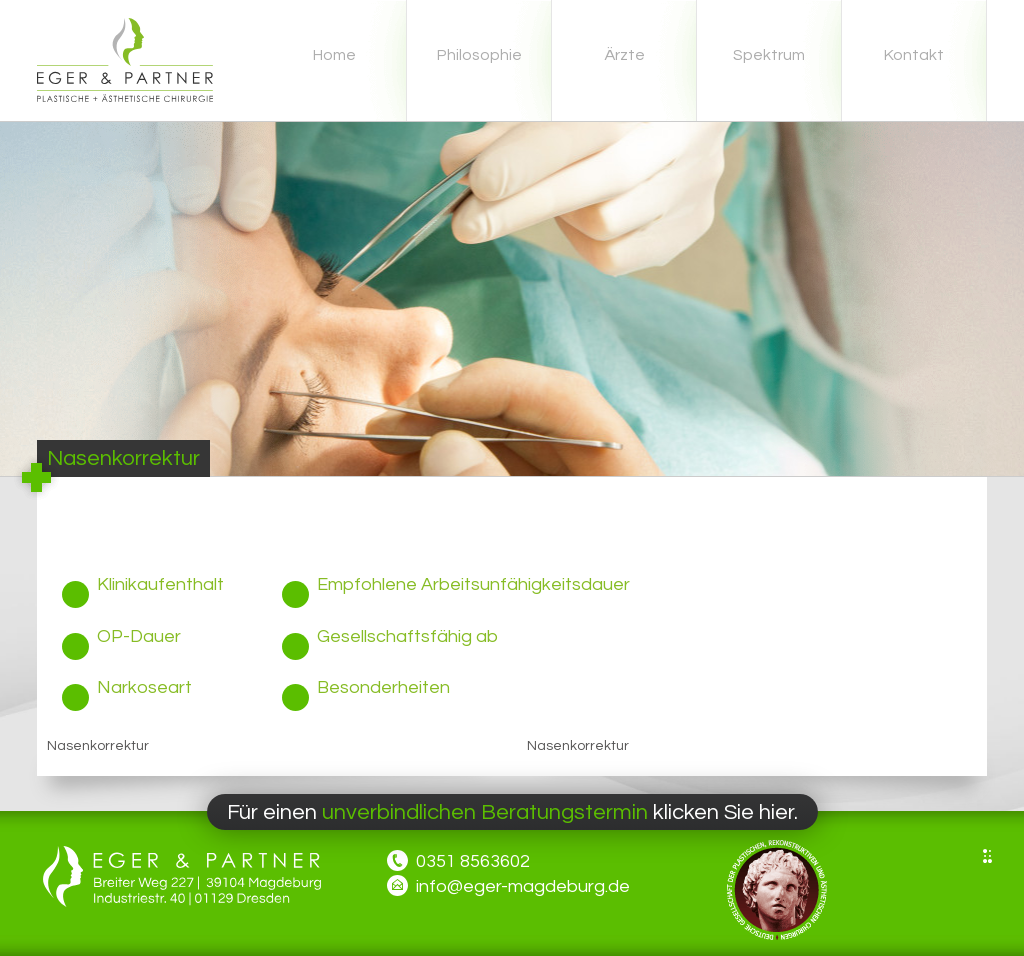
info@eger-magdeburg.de (523, 886)
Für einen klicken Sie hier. (512, 812)
